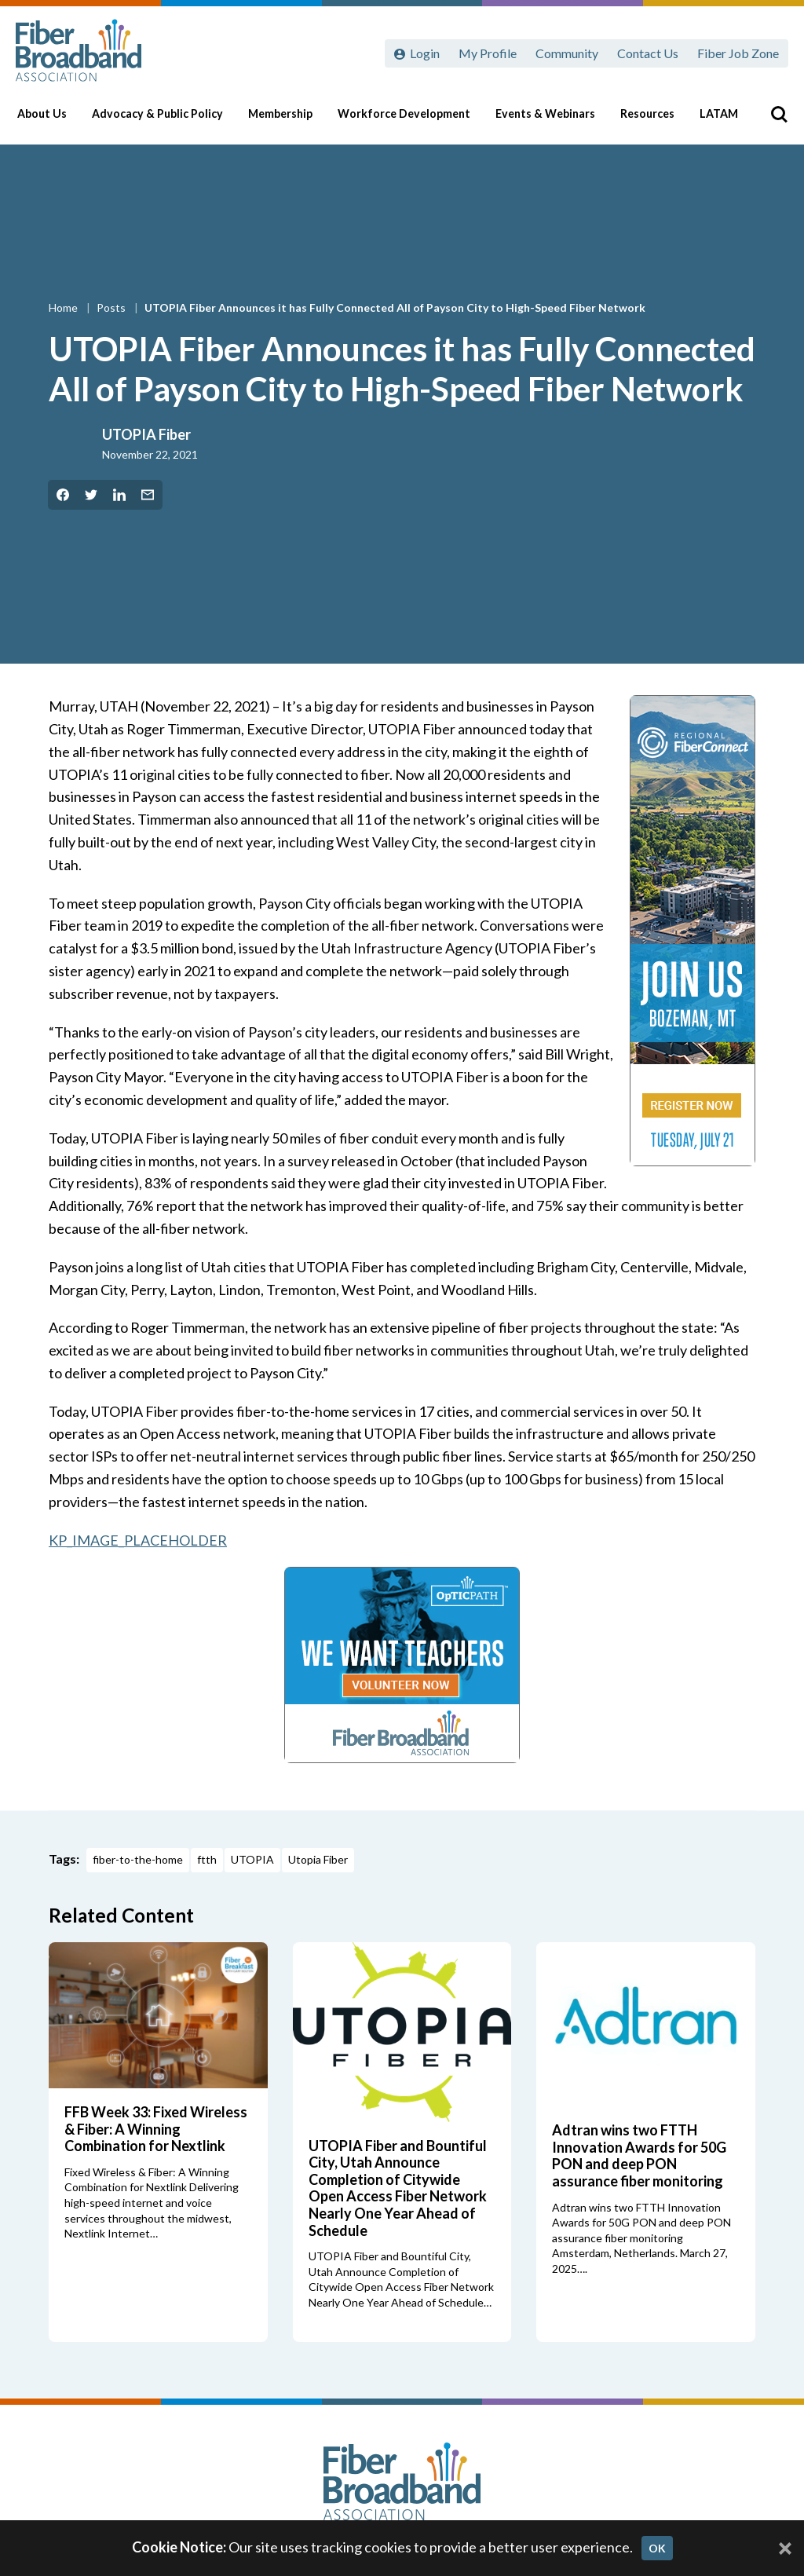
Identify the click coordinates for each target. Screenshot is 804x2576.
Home (64, 307)
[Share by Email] (147, 495)
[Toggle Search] (769, 119)
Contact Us (647, 53)
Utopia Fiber (318, 1859)
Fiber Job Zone (738, 53)
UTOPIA (252, 1859)
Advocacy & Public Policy (164, 119)
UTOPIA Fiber (146, 434)
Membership (286, 119)
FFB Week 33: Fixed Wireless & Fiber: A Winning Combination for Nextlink (155, 2128)
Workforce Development (408, 119)
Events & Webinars (548, 119)
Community (566, 53)
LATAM (720, 119)
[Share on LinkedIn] (119, 495)
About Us (51, 119)
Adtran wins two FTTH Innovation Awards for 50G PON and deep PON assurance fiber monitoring (639, 2155)
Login (425, 53)
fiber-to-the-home (138, 1859)
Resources (649, 119)
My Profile (488, 53)
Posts (112, 307)
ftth (207, 1859)
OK (657, 2548)
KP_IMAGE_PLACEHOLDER (138, 1540)
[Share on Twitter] (91, 495)
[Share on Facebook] (63, 495)
